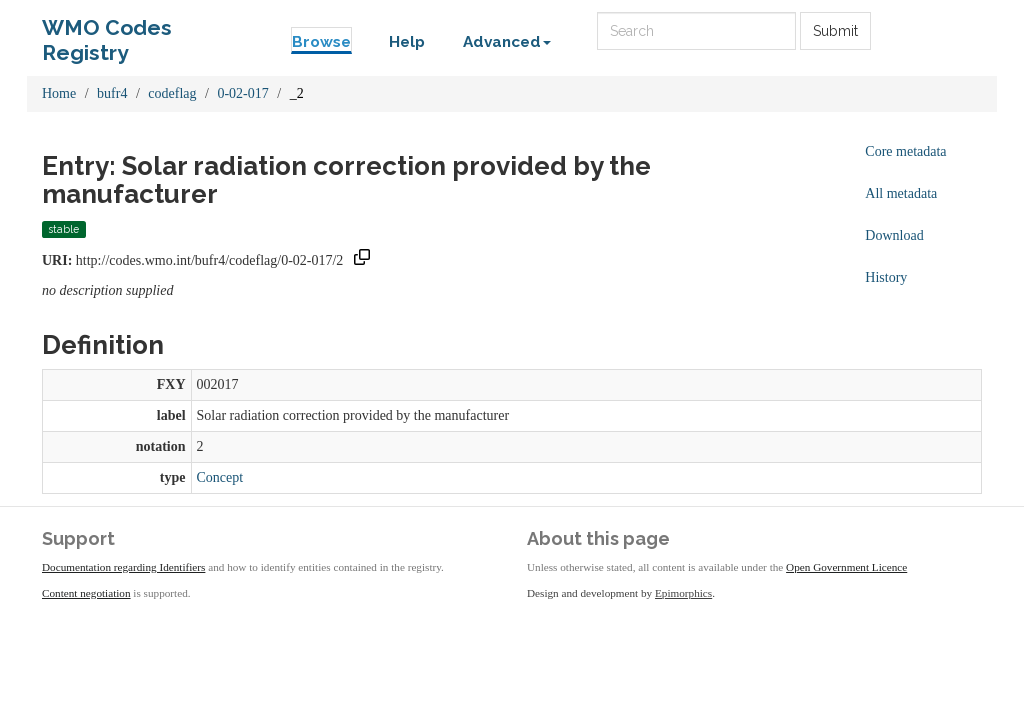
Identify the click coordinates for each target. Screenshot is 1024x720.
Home (59, 93)
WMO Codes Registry (107, 32)
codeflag (172, 93)
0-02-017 (242, 93)
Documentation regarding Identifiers (123, 567)
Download (894, 235)
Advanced (507, 42)
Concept (220, 477)
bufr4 (112, 93)
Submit (835, 31)
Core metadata (905, 151)
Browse (321, 42)
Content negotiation (86, 593)
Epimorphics (683, 593)
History (886, 277)
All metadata (901, 193)
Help (407, 42)
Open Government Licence (846, 567)
